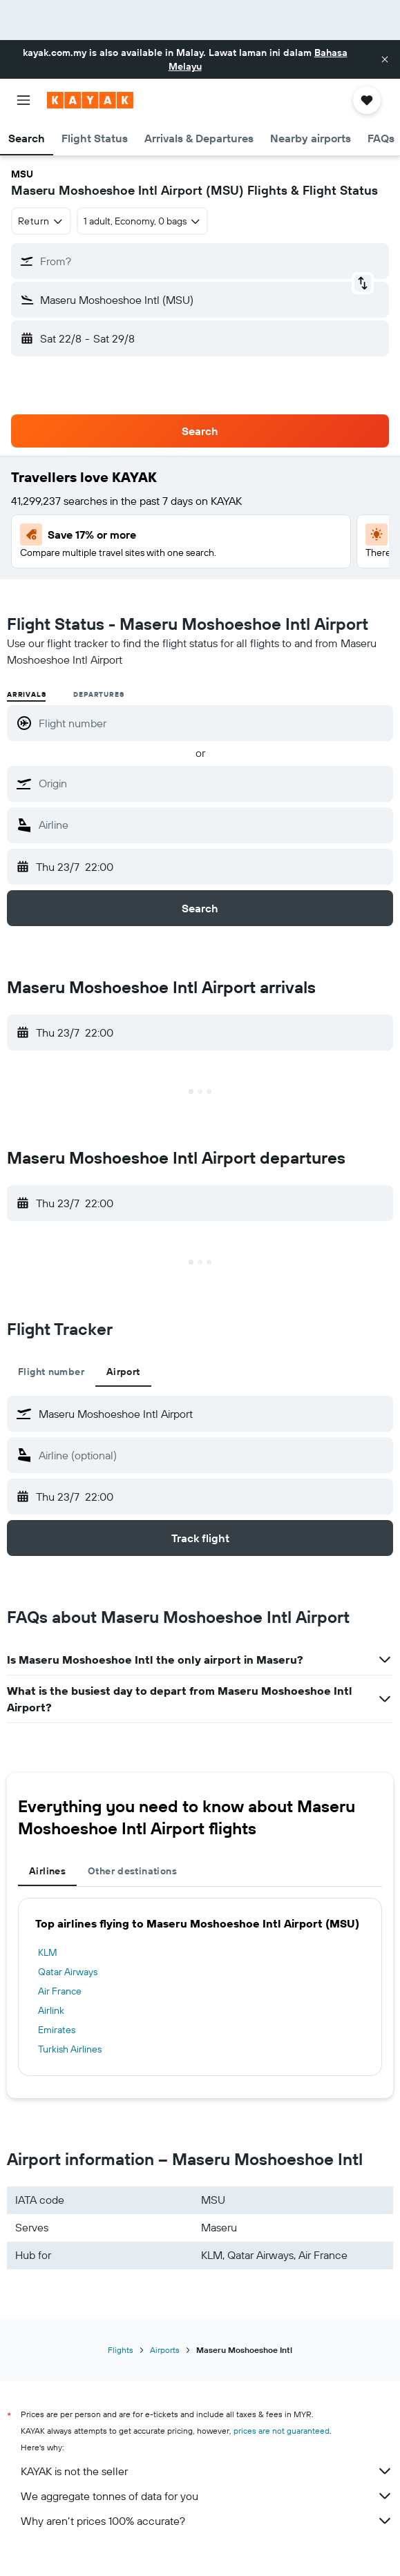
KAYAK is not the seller (207, 2471)
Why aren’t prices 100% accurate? (207, 2520)
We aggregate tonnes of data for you (207, 2496)
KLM (47, 1952)
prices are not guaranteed (282, 2430)
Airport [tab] (123, 1371)
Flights (120, 2350)
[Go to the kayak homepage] (90, 100)
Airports (165, 2350)
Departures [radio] (98, 694)
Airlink (51, 2010)
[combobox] (41, 221)
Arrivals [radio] (26, 694)
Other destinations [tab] (132, 1871)
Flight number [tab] (51, 1371)
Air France (60, 1991)
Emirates (56, 2030)
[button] (385, 59)
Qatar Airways (67, 1971)
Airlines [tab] (47, 1871)
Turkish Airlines (70, 2049)
